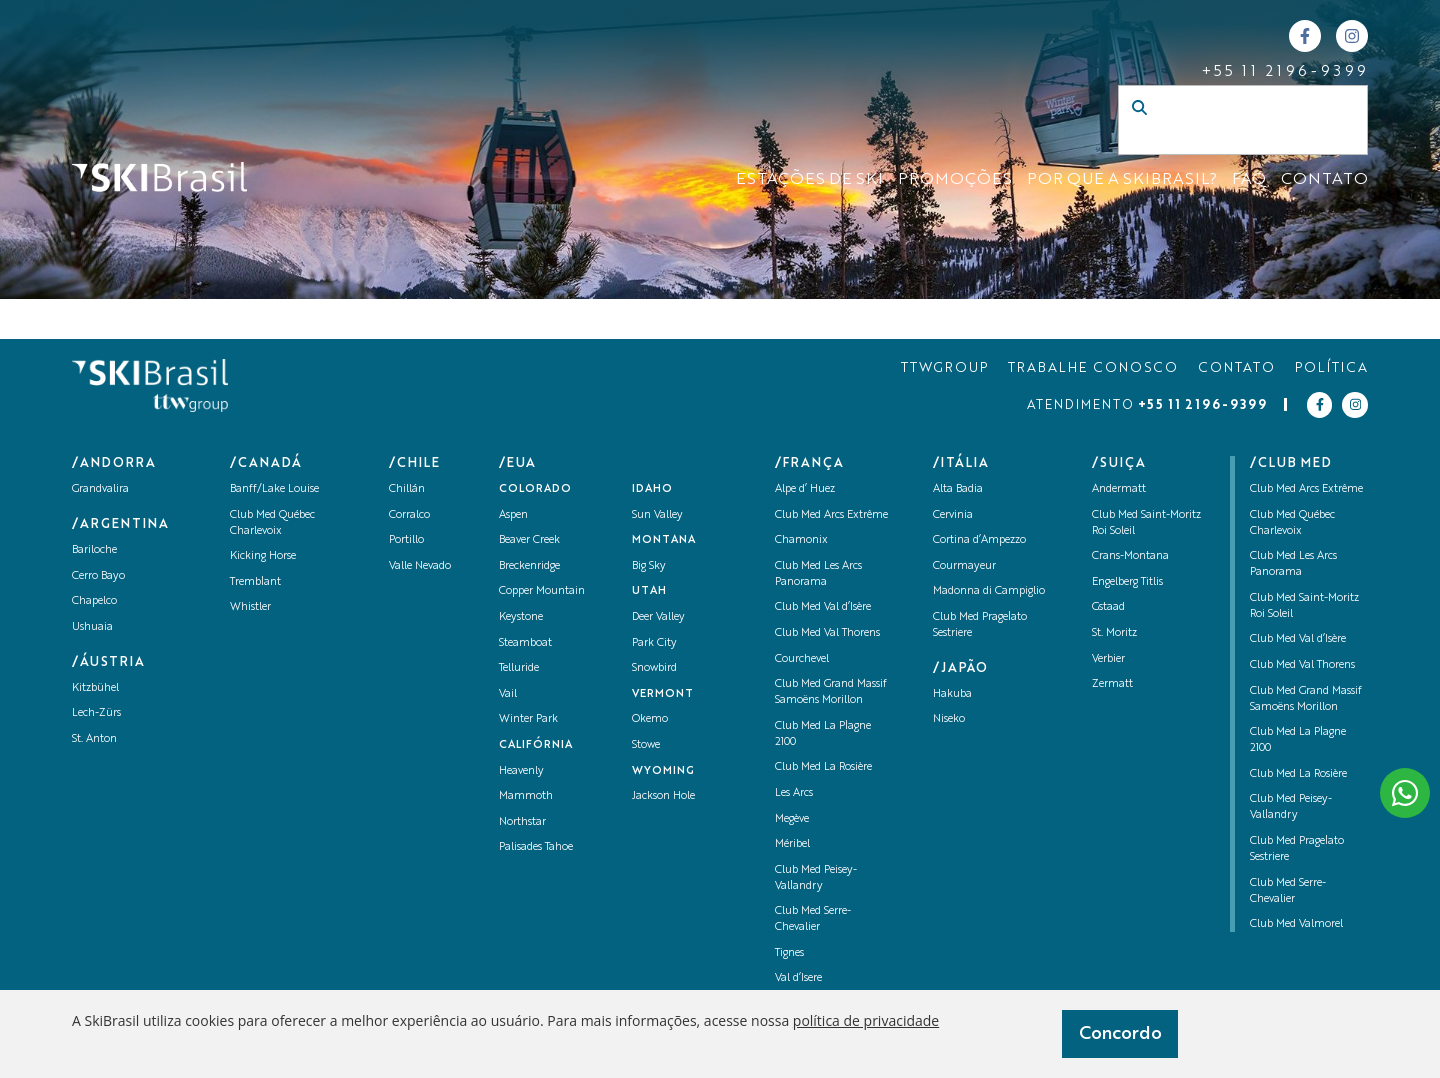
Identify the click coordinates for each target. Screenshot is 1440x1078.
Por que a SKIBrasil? (1122, 180)
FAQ (1249, 180)
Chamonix (801, 540)
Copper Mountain (542, 591)
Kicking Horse (263, 556)
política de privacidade (866, 1020)
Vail (508, 694)
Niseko (949, 719)
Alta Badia (958, 489)
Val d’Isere (798, 978)
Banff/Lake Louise (274, 489)
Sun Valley (657, 515)
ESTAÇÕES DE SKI (809, 180)
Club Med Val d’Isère (823, 607)
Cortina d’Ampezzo (979, 540)
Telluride (519, 668)
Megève (792, 819)
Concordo (1120, 1034)
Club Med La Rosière (823, 767)
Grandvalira (100, 489)
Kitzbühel (95, 688)
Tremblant (255, 582)
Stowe (646, 745)
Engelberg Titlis (1127, 582)
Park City (654, 643)
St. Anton (94, 739)
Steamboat (525, 643)
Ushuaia (92, 627)
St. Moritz (1114, 633)
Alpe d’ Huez (805, 489)
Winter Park (528, 719)
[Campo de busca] (1222, 140)
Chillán (407, 489)
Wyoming (663, 771)
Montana (664, 540)
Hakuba (952, 694)
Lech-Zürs (96, 713)
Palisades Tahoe (536, 847)
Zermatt (1112, 684)
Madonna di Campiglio (989, 591)
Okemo (650, 719)
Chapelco (94, 601)
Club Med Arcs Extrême (831, 515)
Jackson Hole (663, 796)
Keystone (521, 617)
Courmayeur (964, 566)
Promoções (955, 180)
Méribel (792, 844)
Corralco (409, 515)
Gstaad (1108, 607)
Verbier (1108, 659)
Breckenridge (529, 566)
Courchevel (802, 659)
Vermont (663, 694)
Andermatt (1119, 489)
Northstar (522, 822)
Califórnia (536, 745)
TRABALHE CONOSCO (1093, 368)
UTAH (649, 591)
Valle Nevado (420, 566)
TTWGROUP (944, 368)
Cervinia (953, 515)
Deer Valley (658, 617)
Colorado (535, 489)
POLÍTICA (1331, 368)
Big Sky (649, 566)
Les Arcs (794, 793)
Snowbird (654, 668)
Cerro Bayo (98, 576)
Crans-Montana (1130, 556)
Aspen (513, 515)
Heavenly (521, 771)
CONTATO (1324, 180)
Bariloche (94, 550)
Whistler (250, 607)
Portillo (406, 540)
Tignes (789, 953)
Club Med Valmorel (1296, 924)
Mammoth (526, 796)
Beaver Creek (529, 540)
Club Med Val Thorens (827, 633)
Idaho (652, 489)
